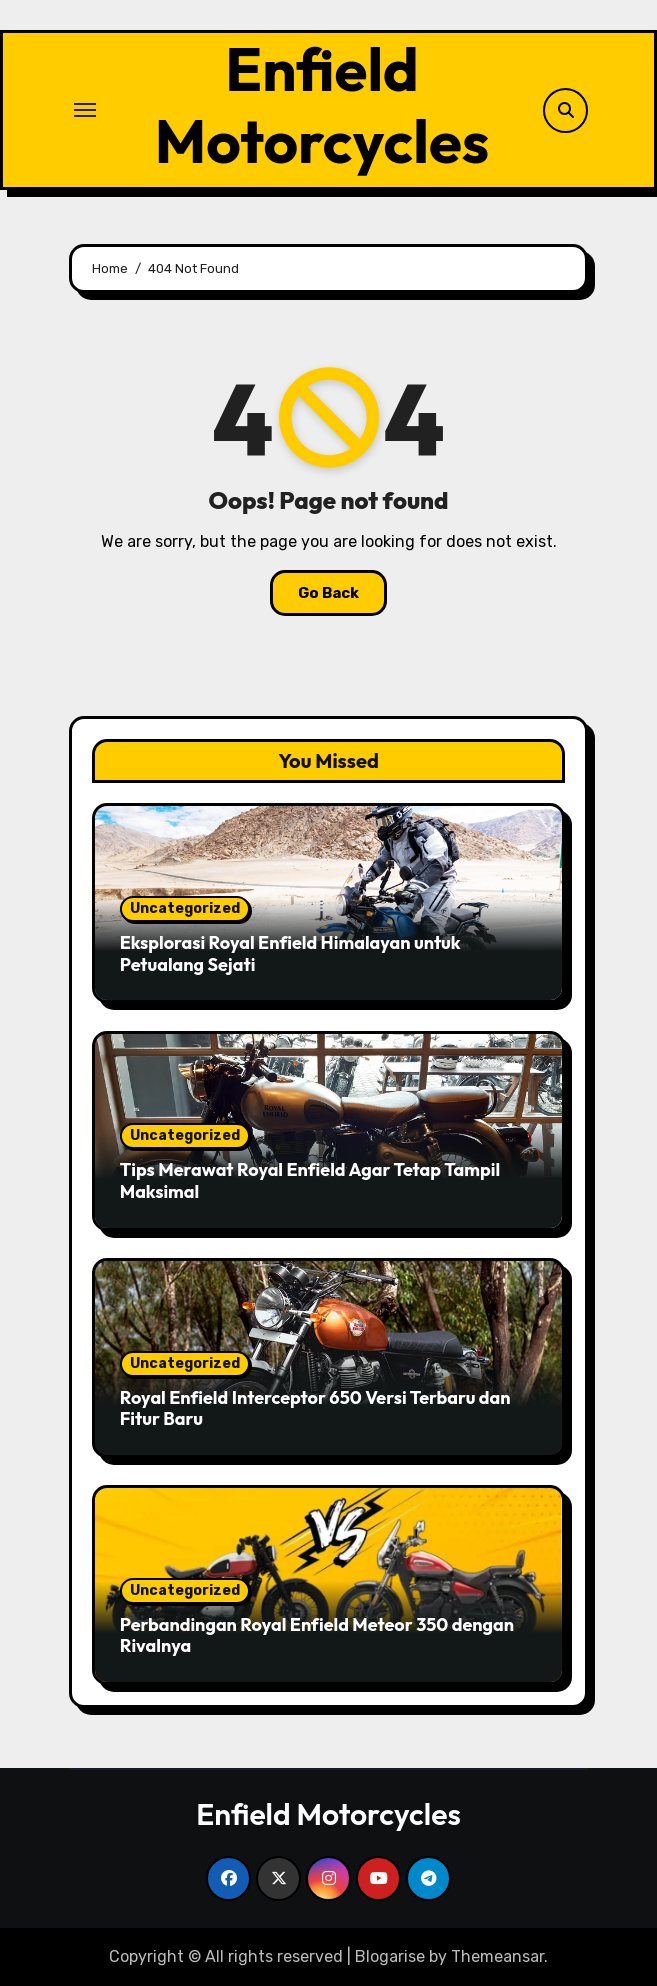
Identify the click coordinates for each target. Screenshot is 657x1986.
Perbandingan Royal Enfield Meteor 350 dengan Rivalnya (317, 1635)
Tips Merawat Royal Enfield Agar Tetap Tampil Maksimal (310, 1180)
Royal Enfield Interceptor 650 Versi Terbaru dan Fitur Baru (315, 1408)
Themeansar (497, 1956)
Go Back (328, 593)
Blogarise (390, 1956)
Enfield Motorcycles (322, 105)
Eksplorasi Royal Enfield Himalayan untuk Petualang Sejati (290, 953)
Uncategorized (185, 908)
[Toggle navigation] (85, 110)
